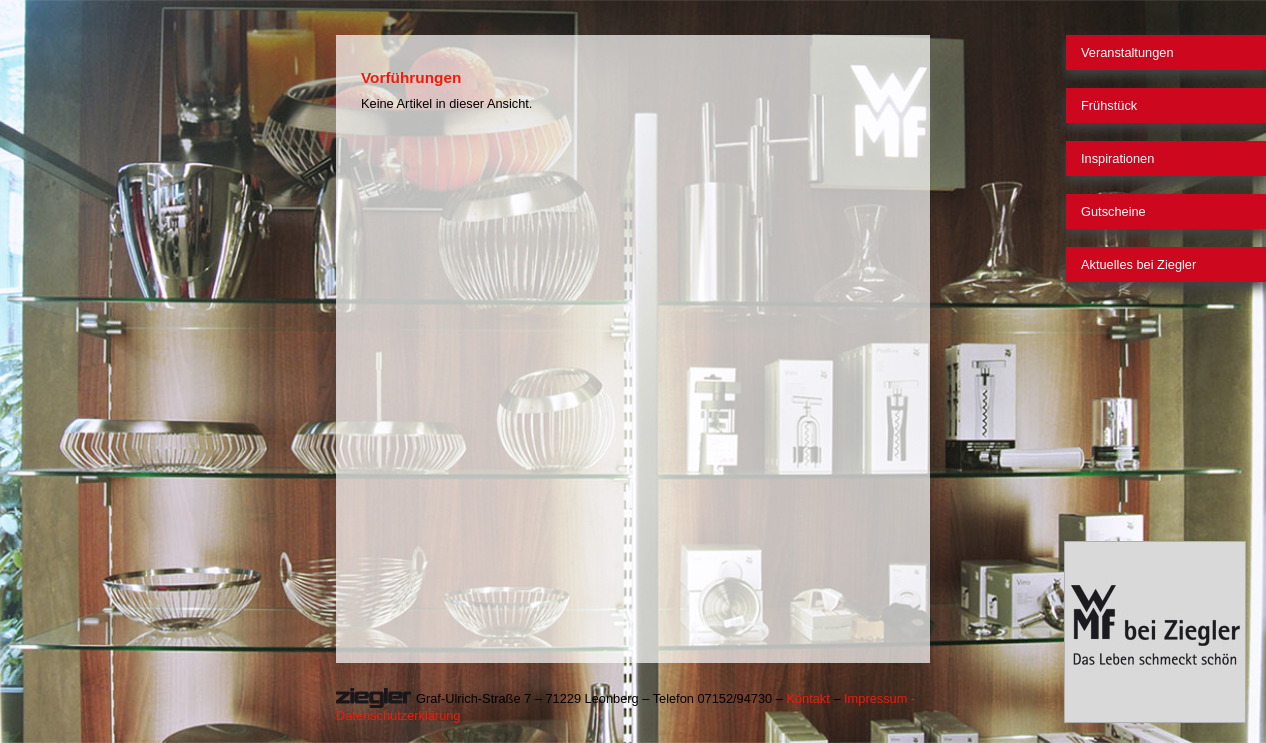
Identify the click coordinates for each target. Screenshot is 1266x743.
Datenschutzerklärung (398, 715)
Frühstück (1109, 105)
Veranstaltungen (1127, 52)
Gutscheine (1113, 211)
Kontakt (807, 698)
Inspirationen (1117, 158)
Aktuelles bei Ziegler (1138, 264)
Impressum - (879, 698)
